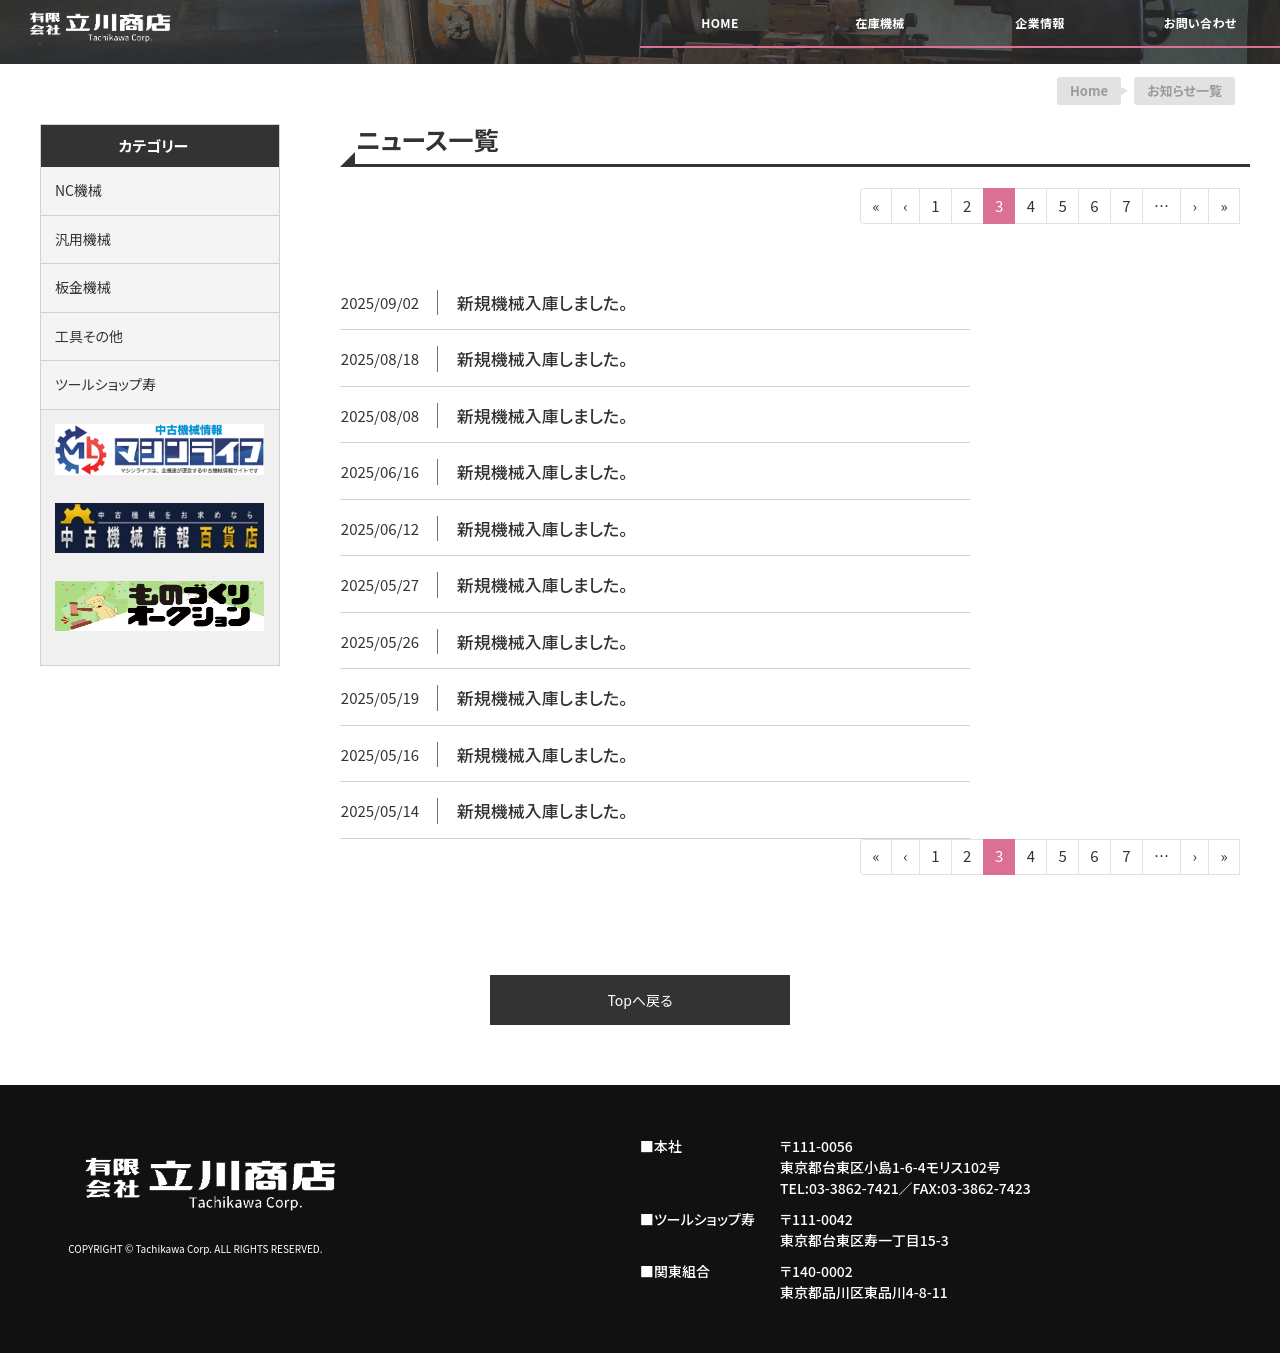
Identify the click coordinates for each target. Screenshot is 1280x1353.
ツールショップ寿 (105, 384)
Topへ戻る (639, 1000)
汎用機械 (83, 239)
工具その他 (89, 336)
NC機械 (78, 190)
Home (1089, 90)
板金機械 (83, 287)
